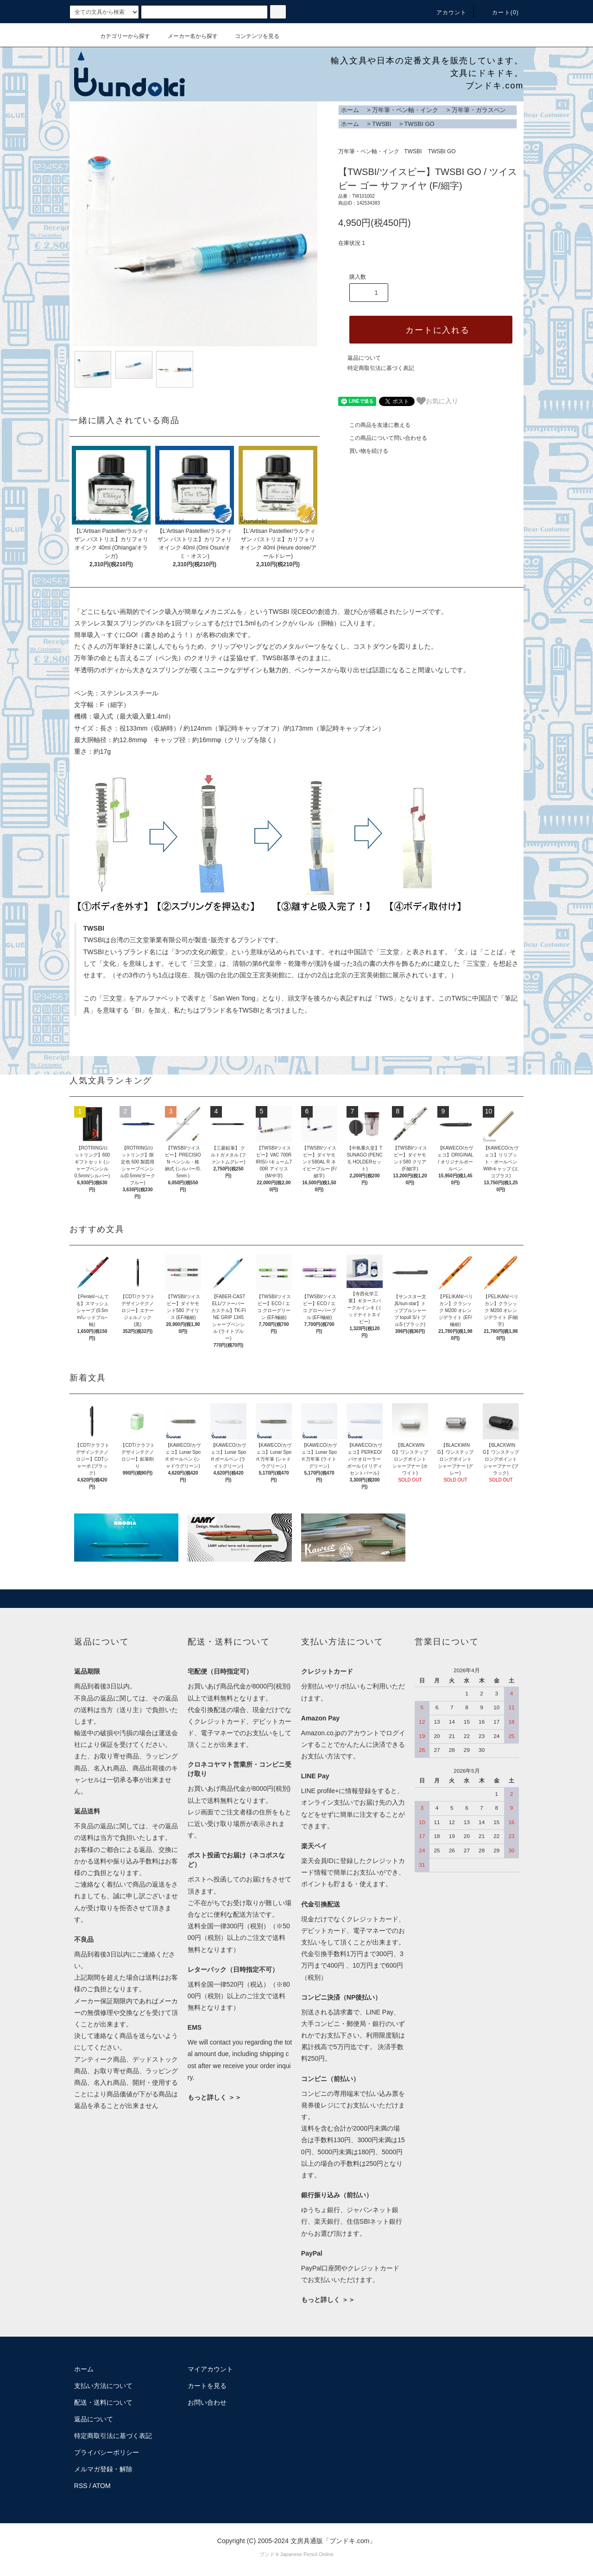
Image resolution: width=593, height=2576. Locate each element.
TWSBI (381, 123)
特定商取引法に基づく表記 (380, 368)
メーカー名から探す (187, 36)
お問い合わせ (207, 2402)
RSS (81, 2485)
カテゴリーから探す (119, 36)
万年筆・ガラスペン (479, 109)
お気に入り (437, 401)
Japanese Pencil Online (307, 2554)
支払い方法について (103, 2385)
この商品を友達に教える (374, 425)
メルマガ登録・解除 (103, 2469)
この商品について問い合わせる (382, 438)
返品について (364, 358)
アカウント (446, 12)
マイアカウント (210, 2369)
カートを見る (207, 2385)
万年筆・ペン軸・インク (405, 109)
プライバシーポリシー (106, 2452)
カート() (500, 12)
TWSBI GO (419, 123)
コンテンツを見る (251, 36)
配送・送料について (103, 2402)
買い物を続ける (363, 451)
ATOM (102, 2485)
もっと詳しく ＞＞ (214, 2097)
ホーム (350, 109)
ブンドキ (269, 2554)
